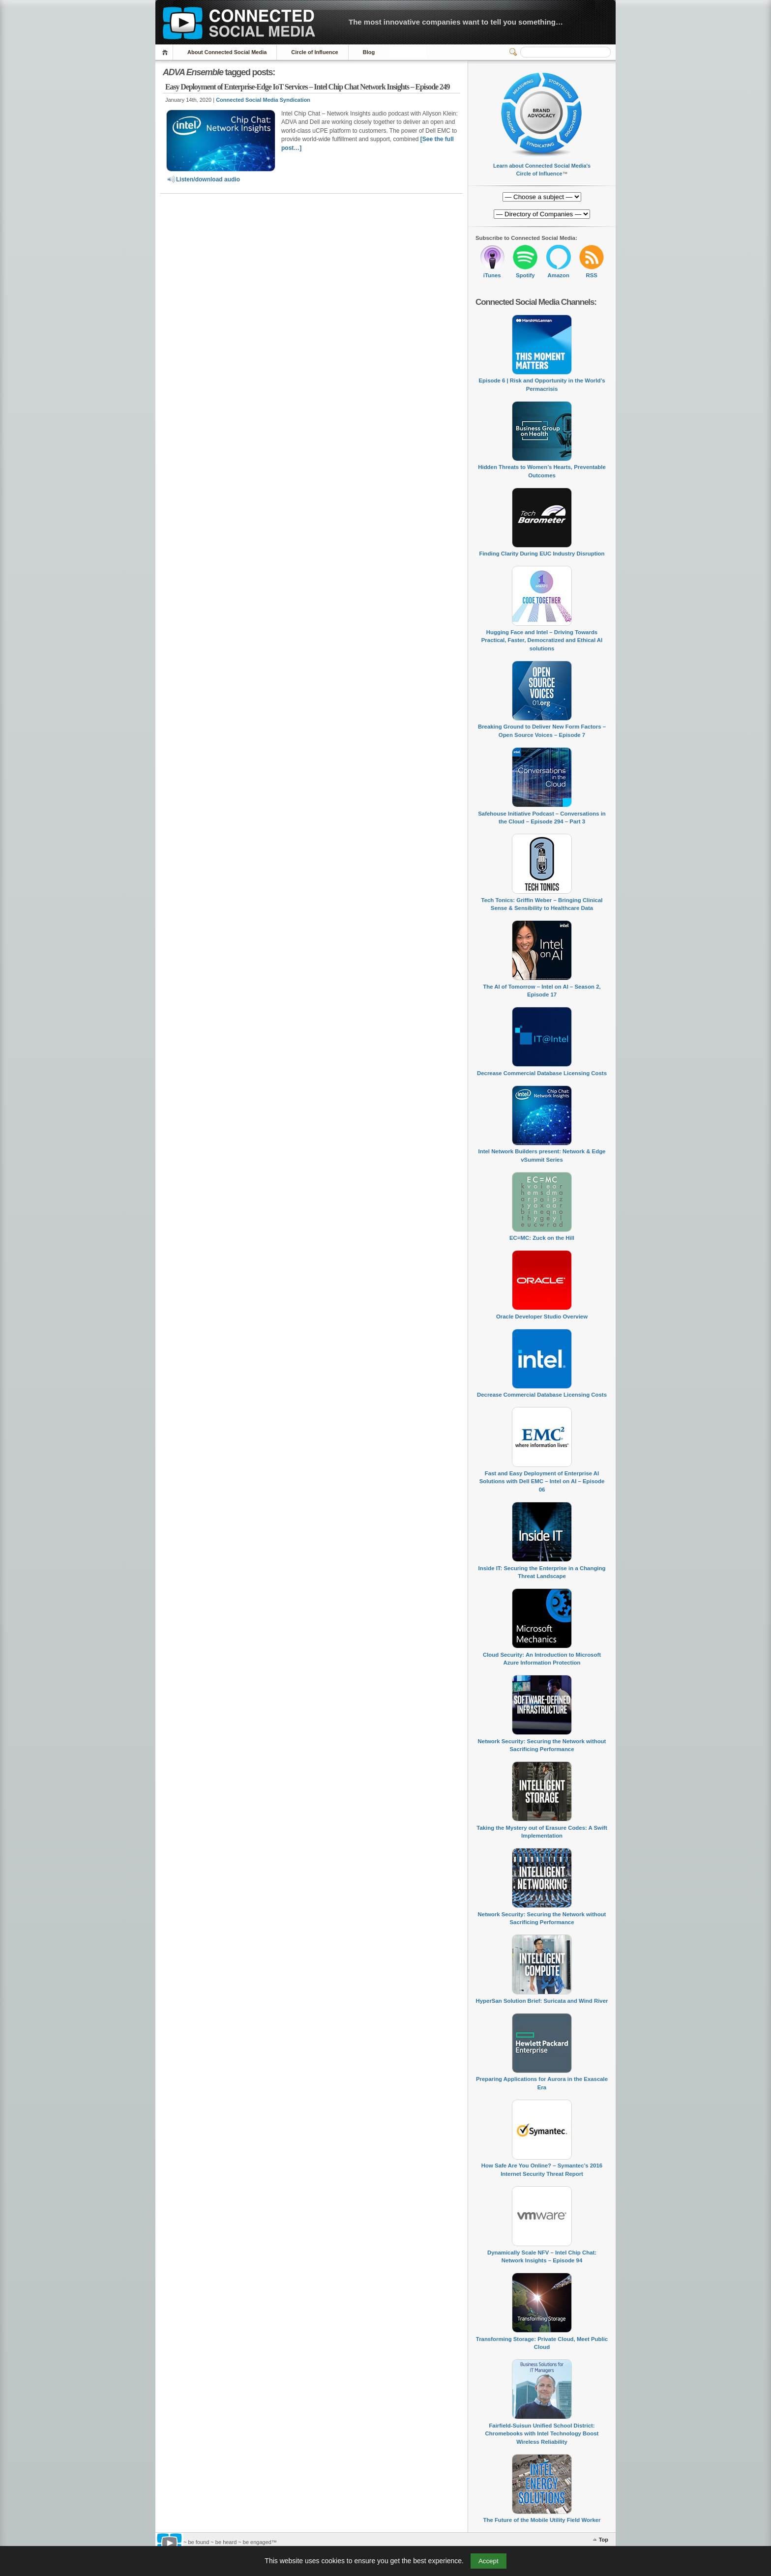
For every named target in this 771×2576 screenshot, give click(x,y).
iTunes (492, 275)
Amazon (558, 275)
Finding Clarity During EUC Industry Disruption (541, 553)
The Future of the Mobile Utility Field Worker (541, 2520)
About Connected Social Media (227, 52)
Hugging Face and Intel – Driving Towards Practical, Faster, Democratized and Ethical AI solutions (541, 640)
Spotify (525, 275)
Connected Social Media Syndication (263, 100)
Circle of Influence (314, 52)
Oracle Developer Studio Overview (542, 1316)
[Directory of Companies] (542, 197)
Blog (369, 52)
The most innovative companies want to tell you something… (456, 22)
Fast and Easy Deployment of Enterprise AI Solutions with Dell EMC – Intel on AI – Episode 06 (542, 1481)
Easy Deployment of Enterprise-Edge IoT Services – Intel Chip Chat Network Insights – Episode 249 (307, 87)
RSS (591, 275)
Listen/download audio (203, 179)
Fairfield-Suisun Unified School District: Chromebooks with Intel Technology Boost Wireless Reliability (542, 2434)
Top (603, 2540)
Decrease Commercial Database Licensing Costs (542, 1073)
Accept (488, 2561)
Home (166, 52)
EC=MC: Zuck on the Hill (541, 1238)
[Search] (565, 52)
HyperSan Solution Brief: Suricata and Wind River (542, 2001)
